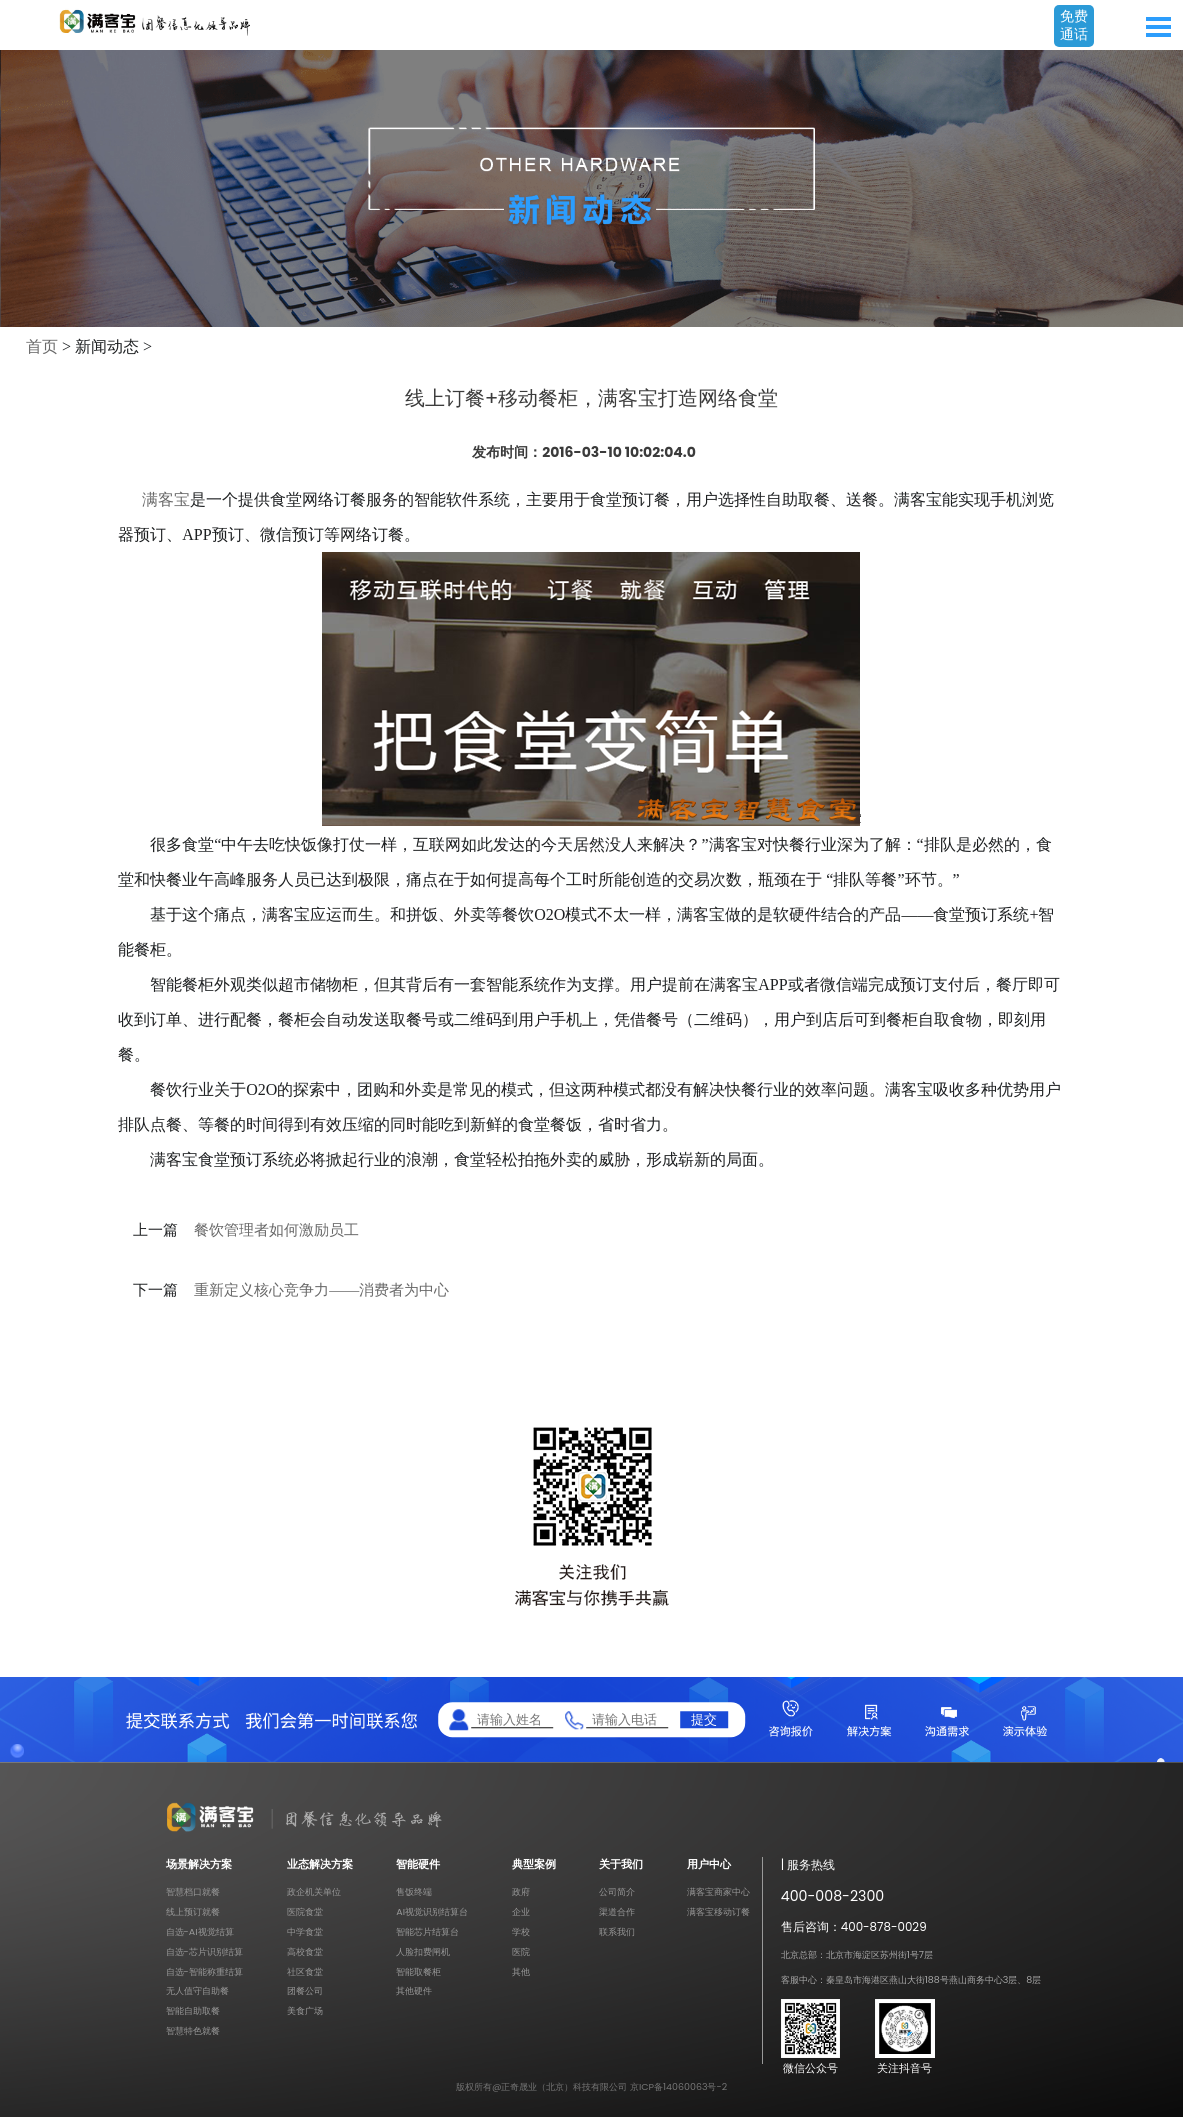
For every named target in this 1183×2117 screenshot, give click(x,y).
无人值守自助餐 (197, 1990)
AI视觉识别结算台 (432, 1911)
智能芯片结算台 (427, 1931)
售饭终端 (414, 1891)
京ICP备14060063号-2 (678, 2086)
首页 (42, 346)
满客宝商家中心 (718, 1891)
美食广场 (305, 2010)
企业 (521, 1911)
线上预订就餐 (193, 1911)
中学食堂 (305, 1931)
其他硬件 (414, 1990)
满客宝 (166, 499)
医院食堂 (305, 1911)
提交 (704, 1719)
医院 (521, 1951)
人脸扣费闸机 (423, 1951)
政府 (521, 1891)
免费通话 (1074, 25)
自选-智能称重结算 (204, 1971)
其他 (521, 1971)
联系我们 (617, 1931)
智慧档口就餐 (193, 1891)
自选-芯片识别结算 (204, 1951)
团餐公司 (305, 1990)
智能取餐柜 (418, 1971)
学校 (521, 1931)
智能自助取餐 (193, 2010)
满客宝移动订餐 (718, 1911)
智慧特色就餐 (193, 2030)
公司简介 (617, 1891)
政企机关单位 (314, 1891)
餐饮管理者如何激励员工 (276, 1230)
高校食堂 (305, 1951)
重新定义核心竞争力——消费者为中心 (321, 1290)
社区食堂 (305, 1971)
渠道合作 (617, 1911)
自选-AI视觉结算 (200, 1931)
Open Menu (1158, 27)
